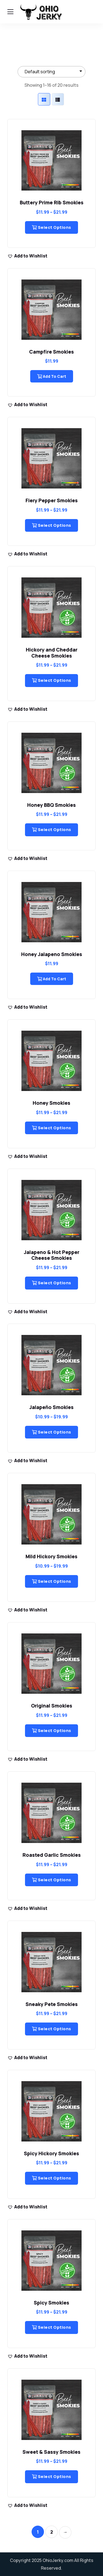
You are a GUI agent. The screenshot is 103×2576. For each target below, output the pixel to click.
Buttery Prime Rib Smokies (51, 202)
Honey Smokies (51, 1103)
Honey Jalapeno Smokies (51, 954)
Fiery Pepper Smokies (52, 500)
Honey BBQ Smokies (51, 805)
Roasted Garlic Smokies (52, 1855)
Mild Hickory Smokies (51, 1556)
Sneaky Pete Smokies (52, 2004)
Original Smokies (51, 1705)
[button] (27, 256)
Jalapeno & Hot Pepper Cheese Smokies (51, 1255)
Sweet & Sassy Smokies (51, 2452)
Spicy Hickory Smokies (51, 2153)
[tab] (44, 99)
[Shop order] (51, 71)
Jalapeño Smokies (51, 1407)
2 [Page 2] (51, 2532)
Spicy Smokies (51, 2302)
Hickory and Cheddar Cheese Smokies (51, 652)
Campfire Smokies (51, 351)
